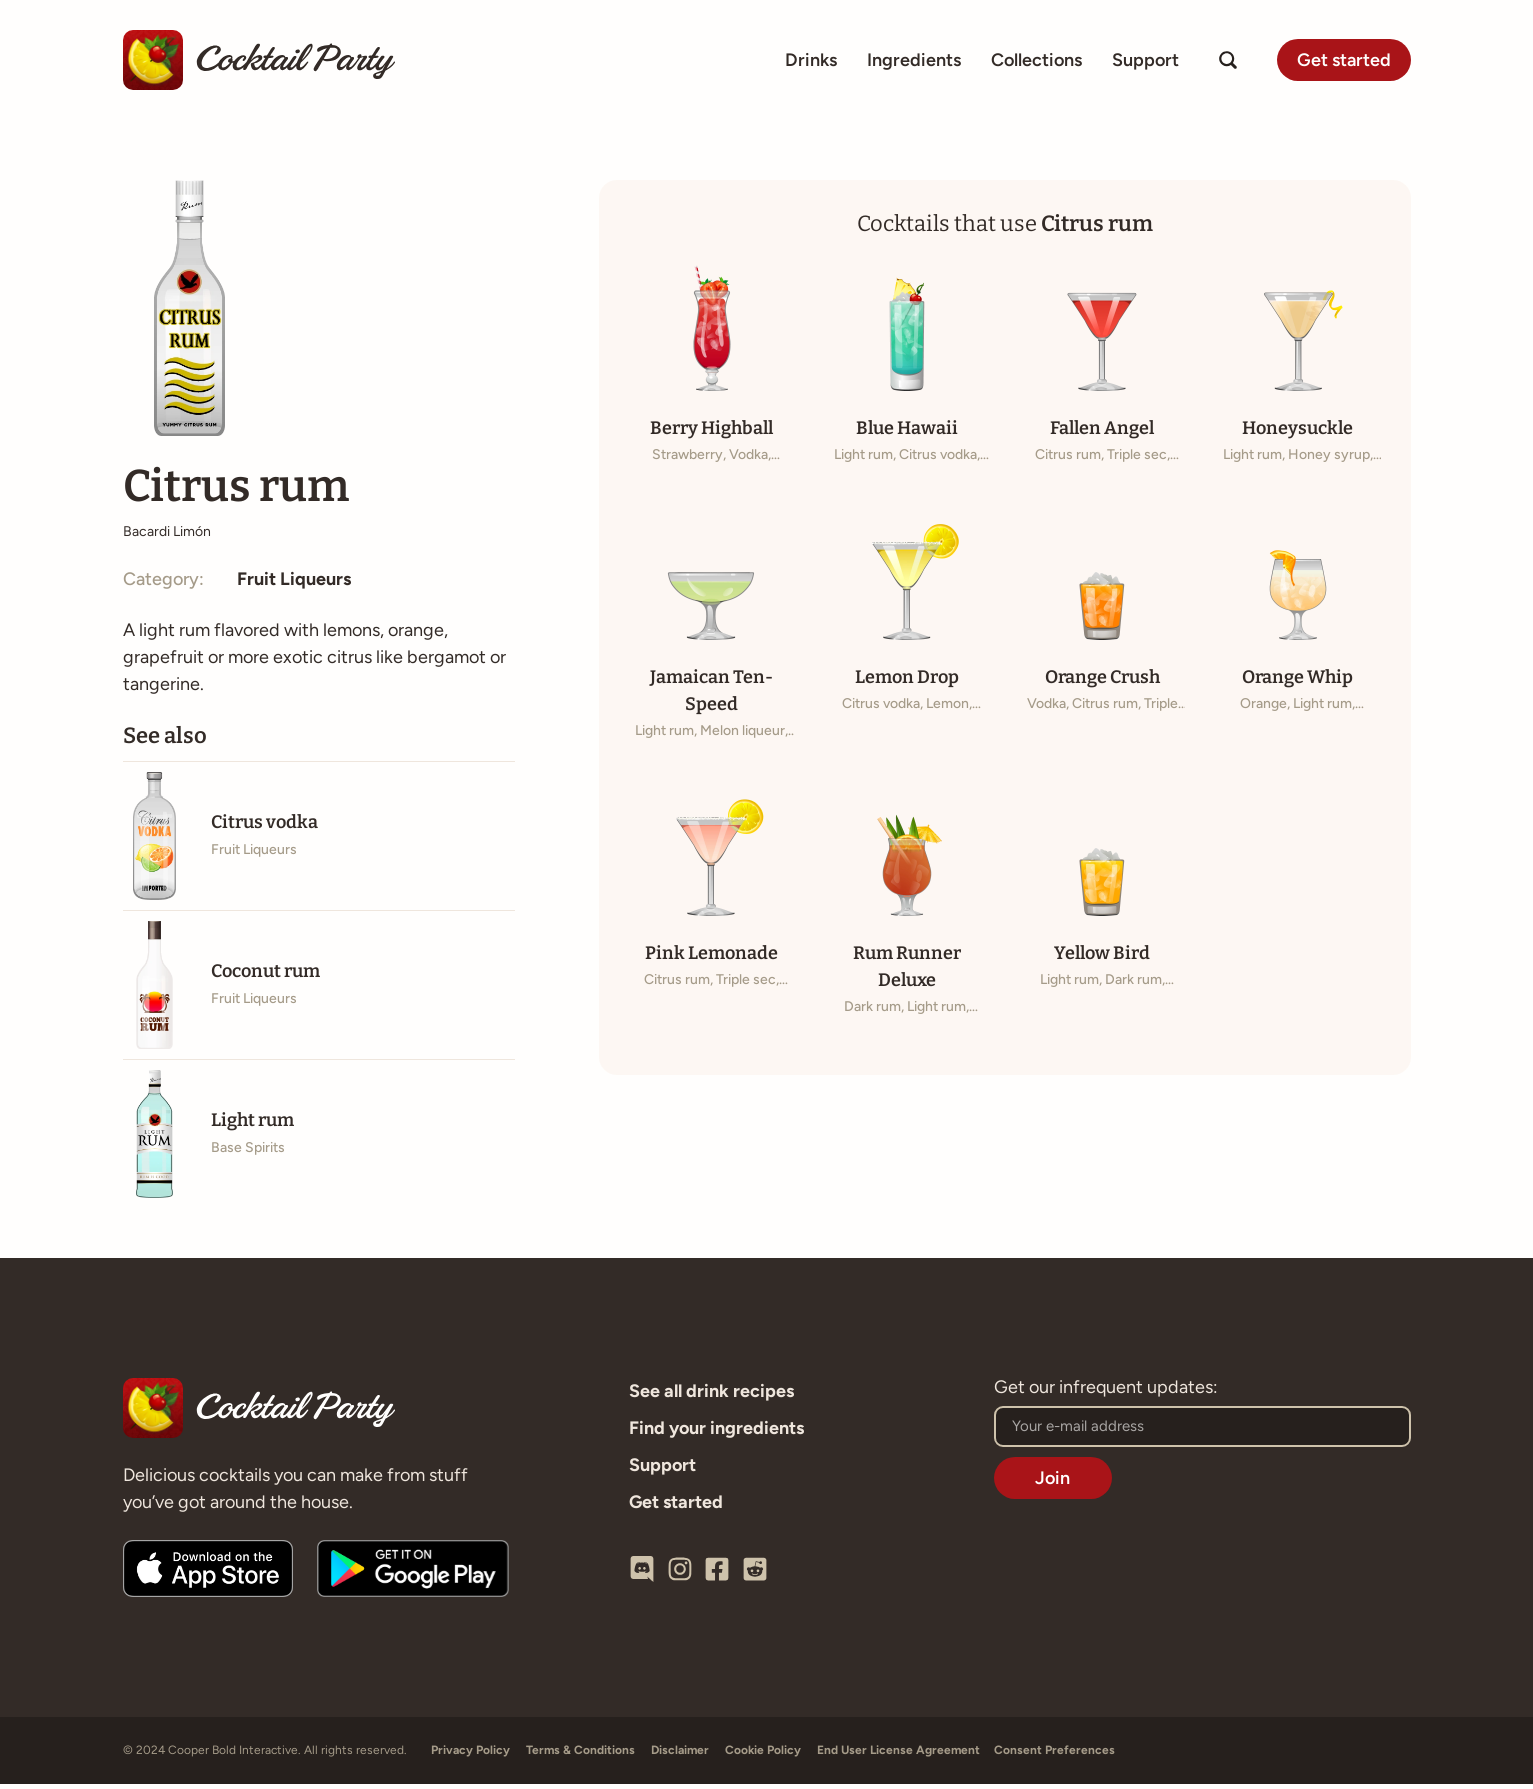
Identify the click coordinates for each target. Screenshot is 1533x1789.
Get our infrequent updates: (1106, 1393)
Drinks (811, 60)
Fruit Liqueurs (294, 584)
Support (1145, 60)
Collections (1036, 60)
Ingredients (914, 60)
